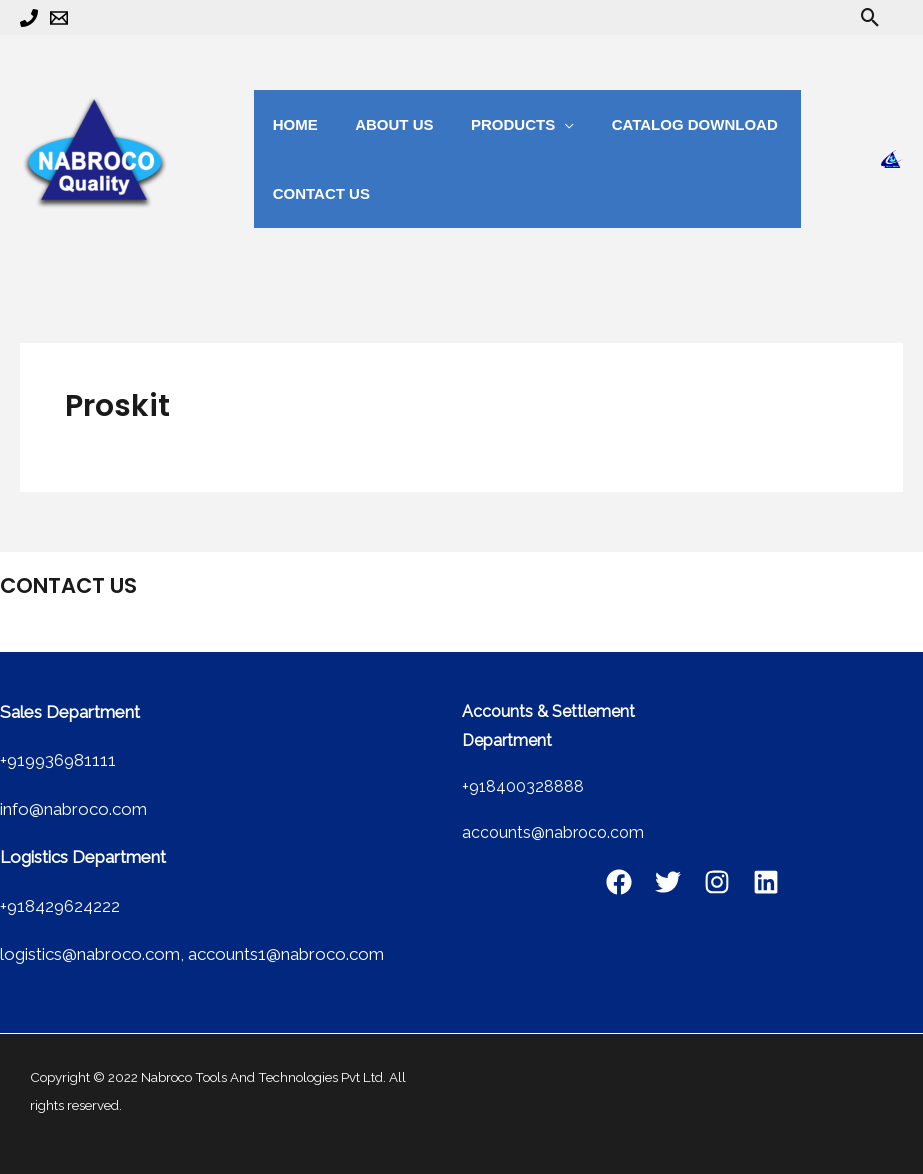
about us (383, 124)
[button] (870, 17)
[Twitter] (668, 882)
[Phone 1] (29, 18)
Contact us (317, 193)
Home (291, 124)
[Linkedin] (766, 882)
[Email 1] (59, 18)
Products (494, 124)
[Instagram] (717, 882)
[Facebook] (619, 882)
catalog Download (669, 124)
